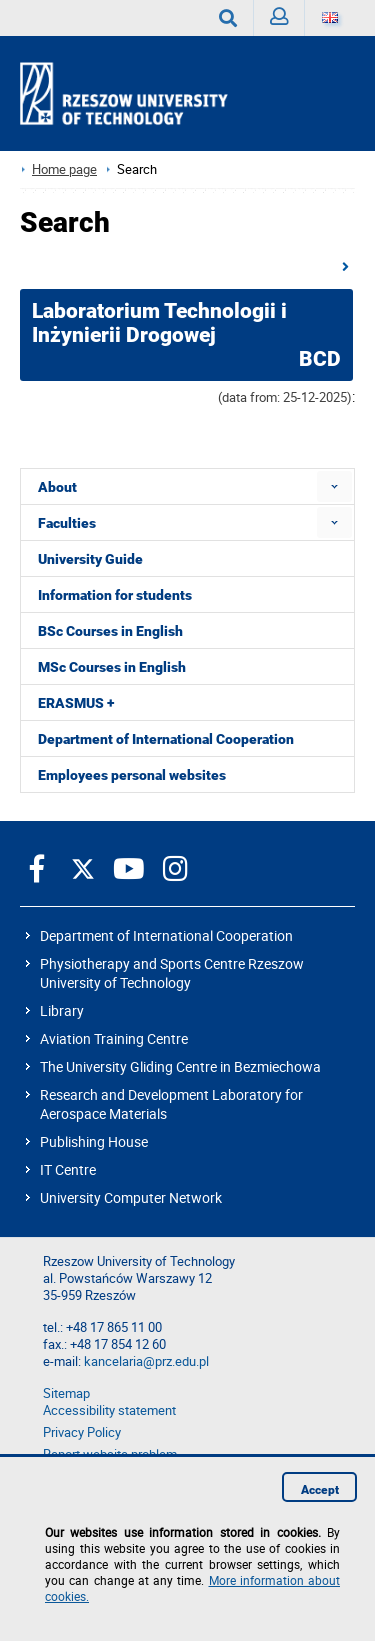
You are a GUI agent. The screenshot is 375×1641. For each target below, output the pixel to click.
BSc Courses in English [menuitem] (110, 631)
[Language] (330, 18)
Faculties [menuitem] (67, 523)
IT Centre (68, 1169)
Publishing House (94, 1141)
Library (62, 1010)
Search (236, 18)
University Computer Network (131, 1197)
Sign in (283, 21)
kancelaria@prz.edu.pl (146, 1361)
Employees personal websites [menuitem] (132, 775)
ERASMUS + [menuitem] (76, 703)
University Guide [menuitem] (90, 559)
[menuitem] (334, 486)
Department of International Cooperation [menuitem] (166, 739)
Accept (320, 1490)
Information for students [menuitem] (115, 595)
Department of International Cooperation (166, 935)
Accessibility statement (109, 1410)
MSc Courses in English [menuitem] (112, 667)
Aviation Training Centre (114, 1038)
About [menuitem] (57, 487)
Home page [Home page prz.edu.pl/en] (64, 169)
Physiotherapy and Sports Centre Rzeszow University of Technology (172, 973)
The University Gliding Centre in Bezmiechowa (180, 1066)
